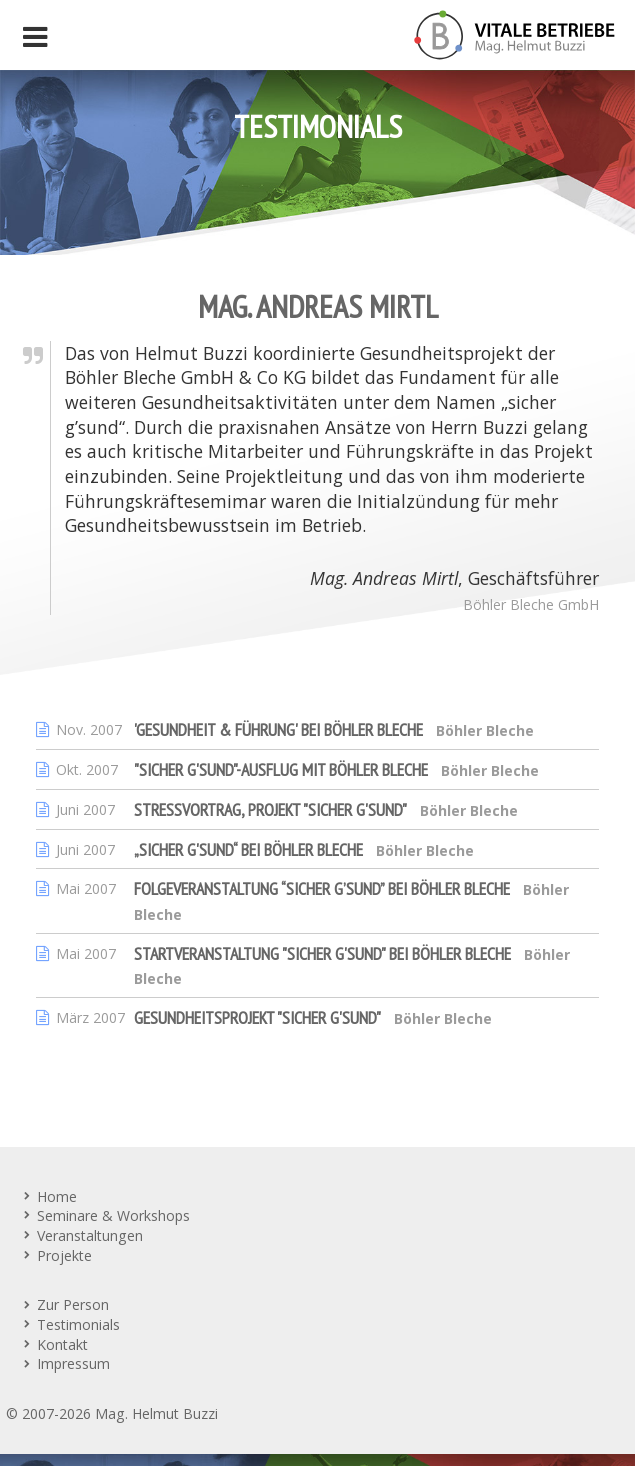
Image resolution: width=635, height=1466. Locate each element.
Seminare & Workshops (113, 1215)
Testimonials (78, 1324)
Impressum (73, 1363)
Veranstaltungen (90, 1235)
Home (57, 1196)
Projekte (64, 1255)
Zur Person (73, 1304)
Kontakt (62, 1344)
